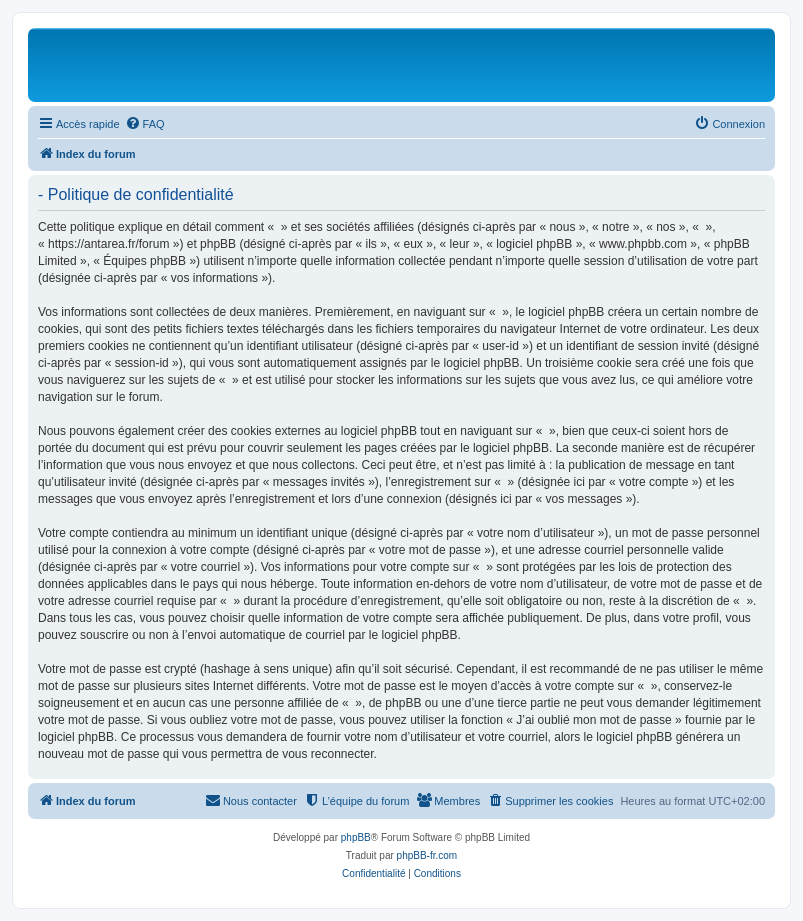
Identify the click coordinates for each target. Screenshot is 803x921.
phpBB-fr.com (427, 855)
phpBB (356, 837)
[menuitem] (145, 124)
